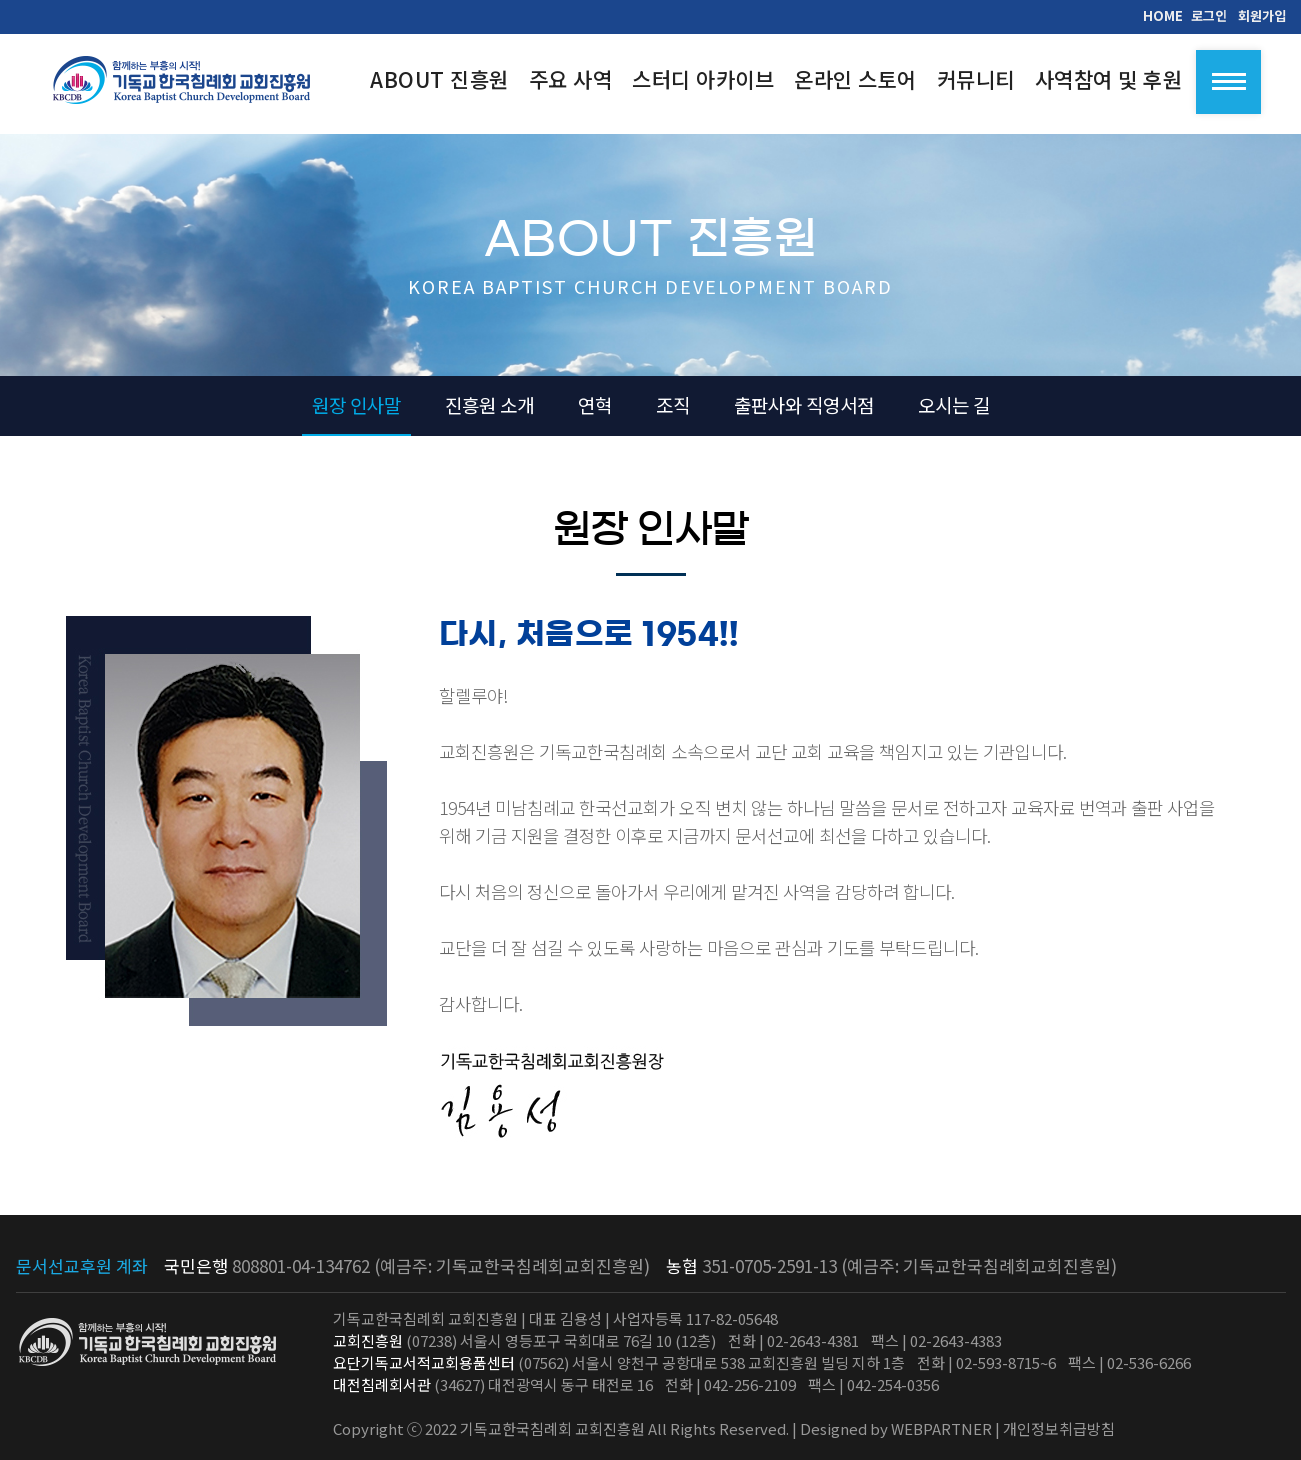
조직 (673, 404)
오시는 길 (954, 404)
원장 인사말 (356, 404)
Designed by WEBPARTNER (896, 1428)
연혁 (595, 404)
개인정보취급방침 (1059, 1428)
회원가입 (1262, 15)
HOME (1163, 15)
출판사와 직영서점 (804, 404)
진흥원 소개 (489, 404)
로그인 (1209, 15)
